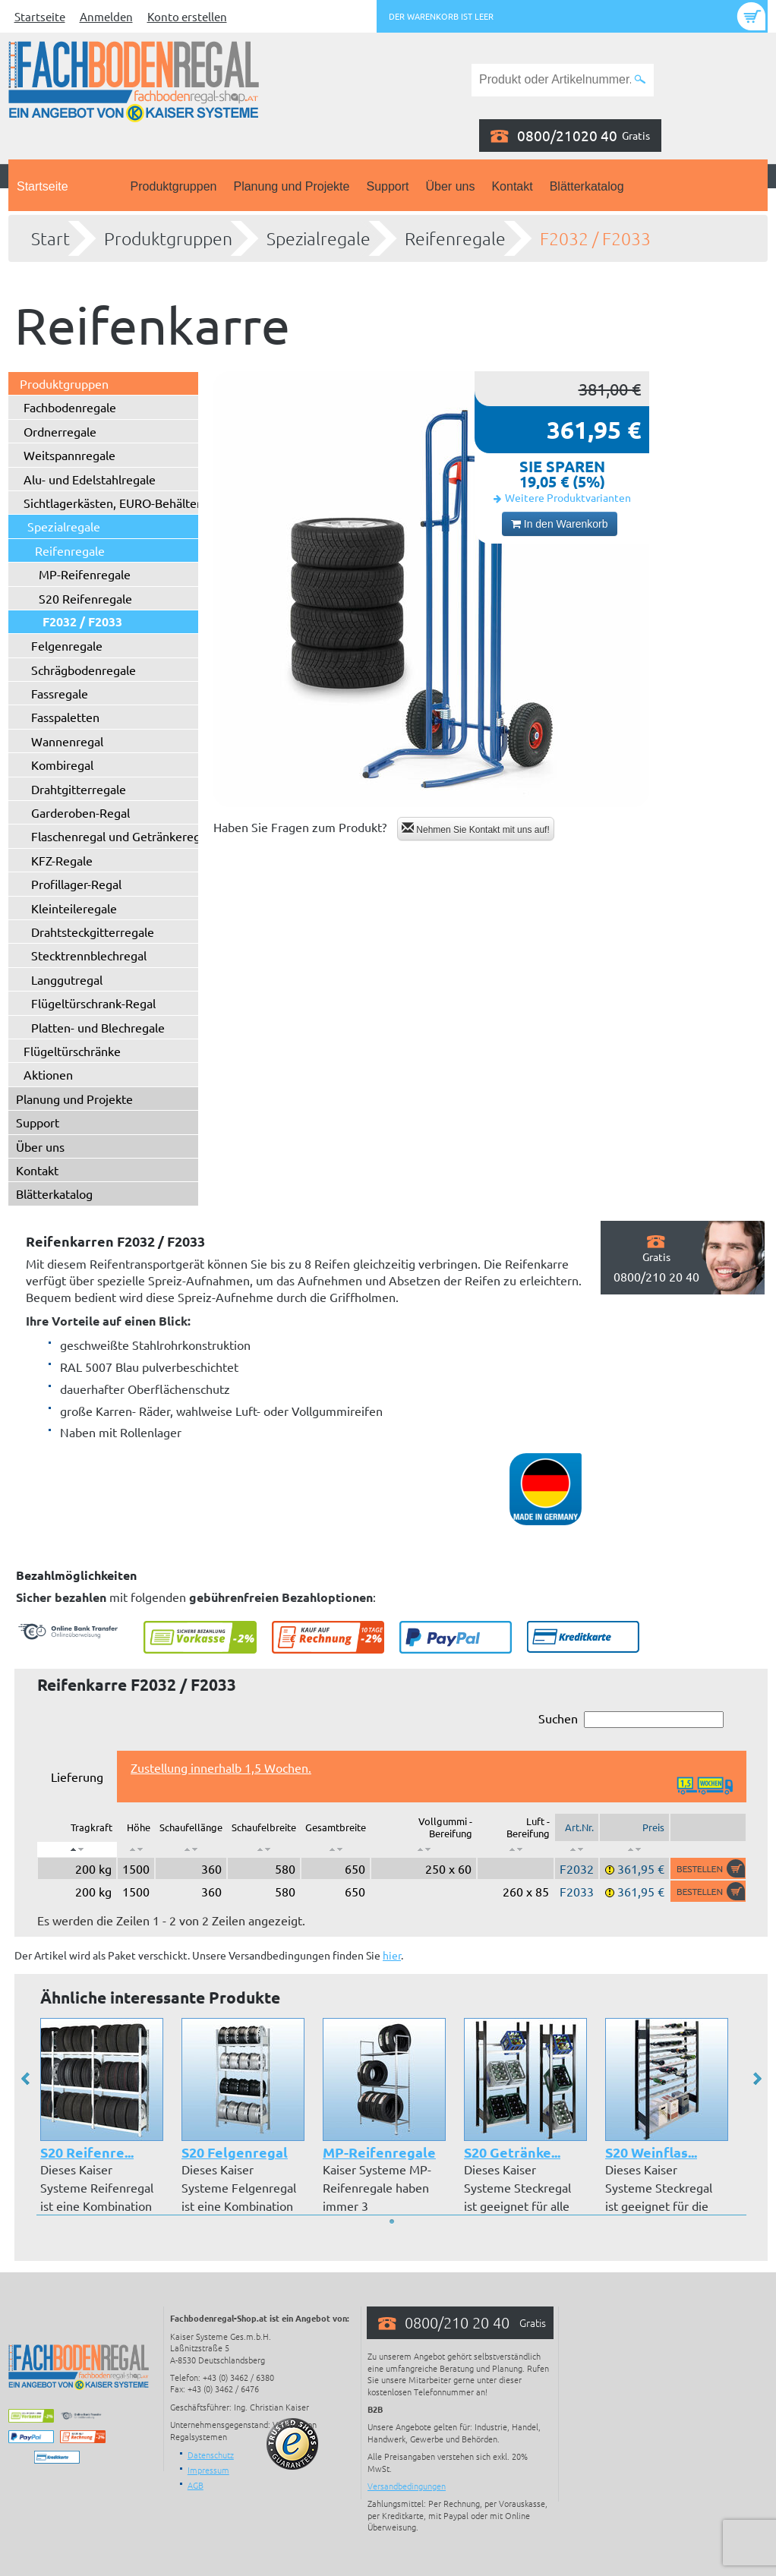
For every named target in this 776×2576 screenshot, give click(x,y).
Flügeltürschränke (72, 1050)
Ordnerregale (60, 431)
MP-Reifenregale (85, 574)
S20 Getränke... (512, 2152)
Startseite (39, 16)
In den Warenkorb (559, 524)
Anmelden (106, 16)
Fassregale (59, 693)
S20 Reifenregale (85, 598)
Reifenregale (455, 238)
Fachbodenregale (70, 407)
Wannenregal (67, 741)
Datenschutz (211, 2454)
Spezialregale (319, 238)
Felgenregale (67, 645)
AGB (195, 2485)
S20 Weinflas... (651, 2152)
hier (392, 1955)
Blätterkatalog (587, 186)
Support (387, 186)
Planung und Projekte (291, 186)
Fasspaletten (65, 716)
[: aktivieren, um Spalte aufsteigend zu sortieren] (136, 1849)
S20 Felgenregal (234, 2152)
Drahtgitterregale (78, 788)
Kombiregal (62, 764)
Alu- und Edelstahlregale (90, 479)
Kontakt (511, 186)
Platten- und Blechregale (98, 1027)
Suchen (631, 1719)
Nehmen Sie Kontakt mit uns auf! (476, 828)
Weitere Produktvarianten (568, 497)
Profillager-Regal (76, 883)
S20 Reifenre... (87, 2152)
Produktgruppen (174, 186)
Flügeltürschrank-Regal (93, 1003)
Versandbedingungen (406, 2486)
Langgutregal (67, 979)
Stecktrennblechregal (89, 955)
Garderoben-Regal (80, 812)
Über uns (450, 186)
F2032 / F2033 (595, 238)
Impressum (208, 2470)
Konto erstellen (187, 16)
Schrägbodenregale (83, 669)
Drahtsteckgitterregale (92, 931)
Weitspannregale (69, 454)
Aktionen (48, 1074)
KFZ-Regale (62, 860)
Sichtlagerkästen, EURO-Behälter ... (118, 502)
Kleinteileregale (74, 908)
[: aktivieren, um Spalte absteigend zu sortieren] (77, 1849)
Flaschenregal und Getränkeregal (120, 835)
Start (50, 238)
